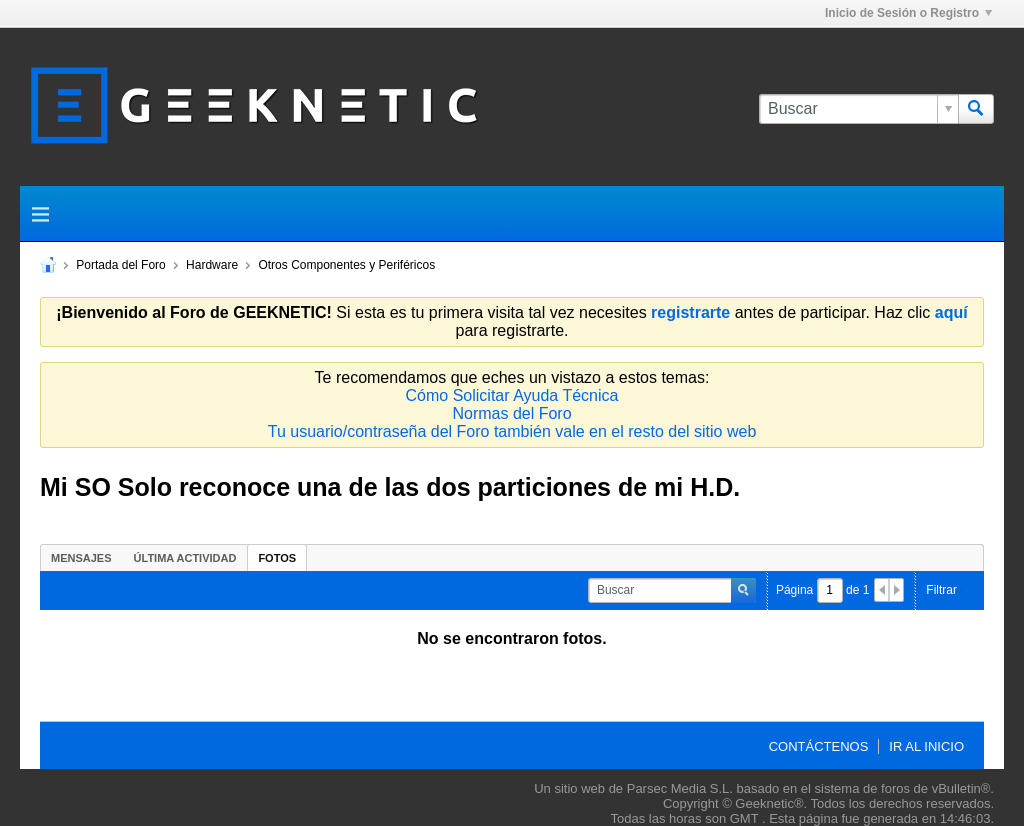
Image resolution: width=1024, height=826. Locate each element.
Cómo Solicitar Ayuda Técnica (512, 395)
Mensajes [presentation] (81, 558)
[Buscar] (858, 109)
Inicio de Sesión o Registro (908, 13)
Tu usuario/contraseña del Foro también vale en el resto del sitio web (512, 431)
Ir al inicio (926, 746)
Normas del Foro (511, 413)
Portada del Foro (120, 265)
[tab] (81, 557)
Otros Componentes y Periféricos (346, 265)
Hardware (212, 265)
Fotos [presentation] (277, 558)
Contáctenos (819, 746)
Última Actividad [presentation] (185, 558)
